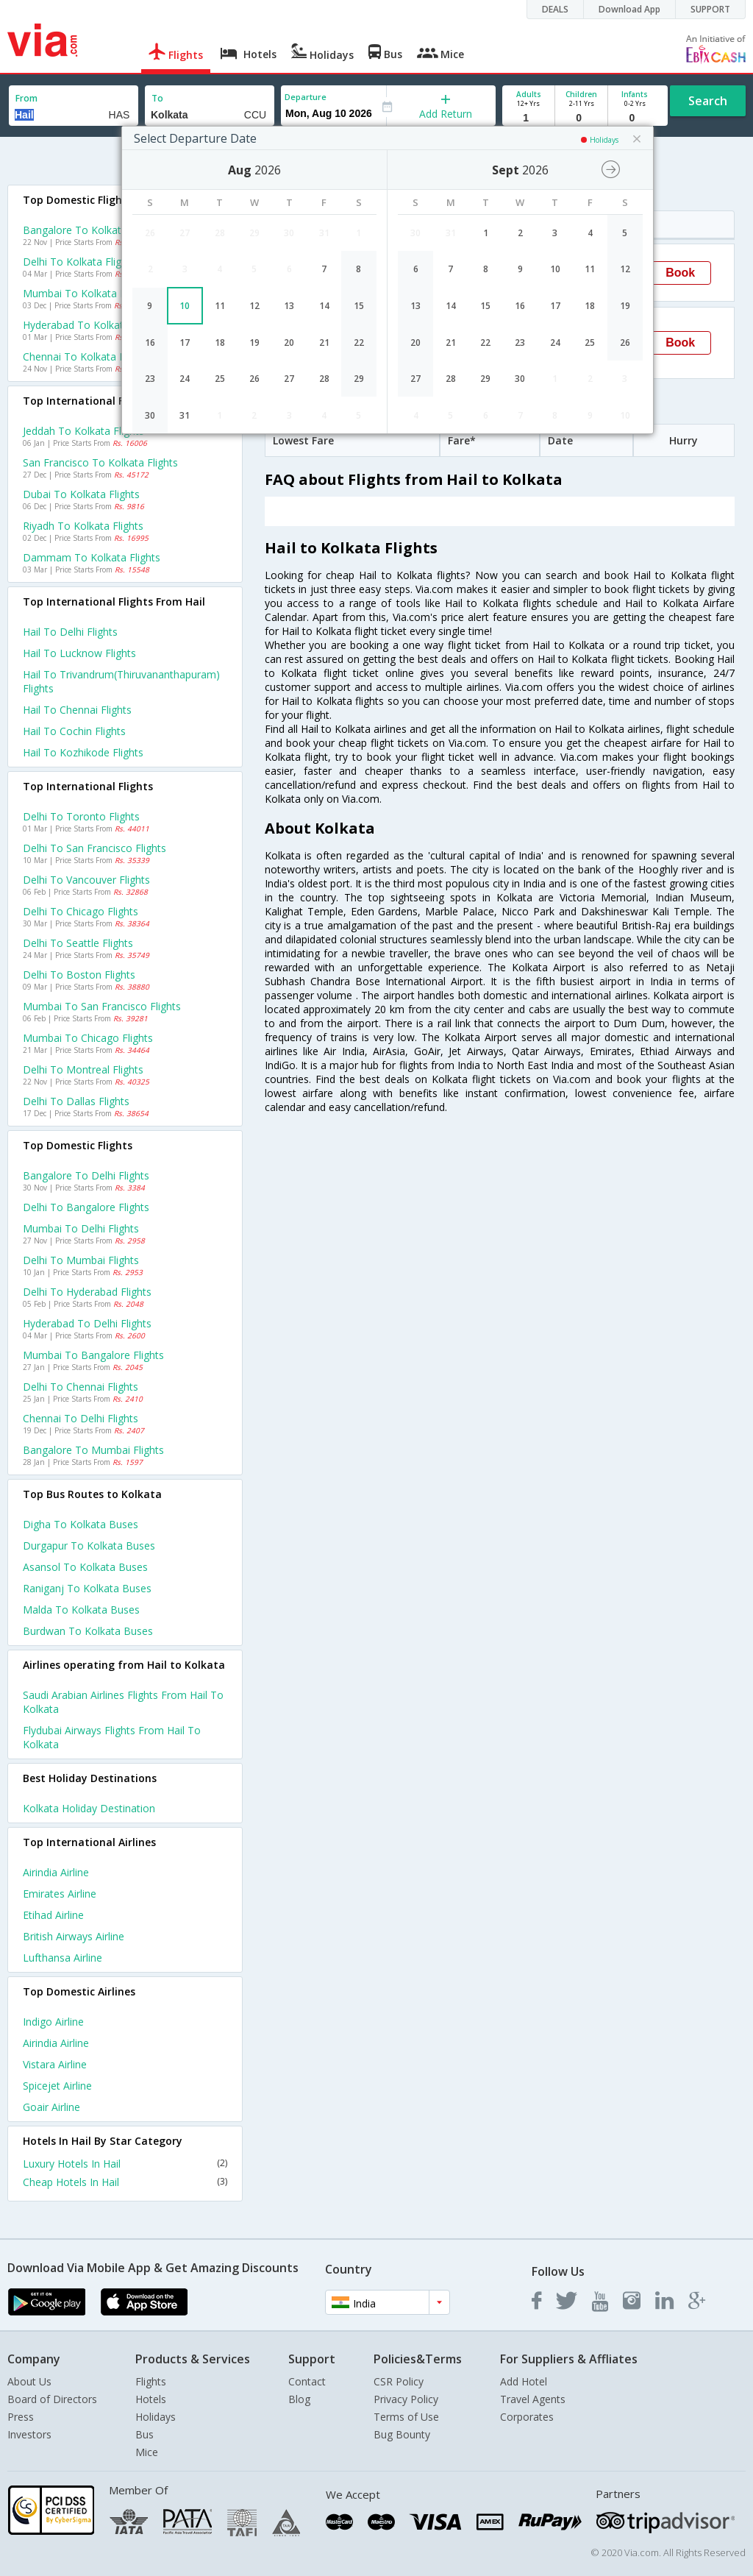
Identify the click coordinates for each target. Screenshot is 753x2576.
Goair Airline (51, 2107)
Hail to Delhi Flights (70, 632)
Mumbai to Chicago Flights (88, 1038)
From (26, 98)
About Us (29, 2381)
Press (20, 2417)
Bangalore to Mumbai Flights (93, 1450)
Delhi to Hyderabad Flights (87, 1292)
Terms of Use (406, 2417)
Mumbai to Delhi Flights (81, 1228)
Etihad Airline (53, 1915)
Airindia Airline (56, 1872)
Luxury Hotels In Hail (125, 2164)
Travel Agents (532, 2399)
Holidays (155, 2417)
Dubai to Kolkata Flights (81, 494)
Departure (305, 96)
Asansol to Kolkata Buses (85, 1567)
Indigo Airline (53, 2022)
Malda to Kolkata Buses (81, 1610)
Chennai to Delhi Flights (80, 1418)
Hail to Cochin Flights (74, 731)
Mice (146, 2452)
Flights (150, 2381)
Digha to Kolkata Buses (80, 1524)
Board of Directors (52, 2399)
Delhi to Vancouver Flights (86, 880)
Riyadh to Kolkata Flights (83, 526)
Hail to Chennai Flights (77, 710)
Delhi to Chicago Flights (80, 911)
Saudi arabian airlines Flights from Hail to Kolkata (123, 1702)
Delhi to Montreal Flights (83, 1069)
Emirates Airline (59, 1894)
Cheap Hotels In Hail (125, 2182)
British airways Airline (73, 1936)
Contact (307, 2381)
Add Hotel (523, 2381)
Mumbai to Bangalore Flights (93, 1355)
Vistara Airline (55, 2064)
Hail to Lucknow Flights (79, 653)
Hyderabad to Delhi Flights (87, 1323)
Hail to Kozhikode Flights (83, 752)
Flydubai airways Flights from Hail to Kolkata (112, 1737)
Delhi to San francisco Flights (94, 848)
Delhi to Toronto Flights (81, 816)
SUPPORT (710, 9)
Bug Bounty (402, 2434)
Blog (299, 2399)
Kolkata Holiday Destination (89, 1808)
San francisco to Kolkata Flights (100, 462)
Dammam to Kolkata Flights (91, 557)
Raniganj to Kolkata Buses (87, 1588)
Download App (629, 9)
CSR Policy (399, 2381)
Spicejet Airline (57, 2086)
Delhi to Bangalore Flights (86, 1207)
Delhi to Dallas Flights (76, 1101)
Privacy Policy (406, 2399)
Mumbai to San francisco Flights (102, 1006)
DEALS (555, 9)
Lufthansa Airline (62, 1958)
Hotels (150, 2399)
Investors (29, 2434)
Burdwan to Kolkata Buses (88, 1631)
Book (680, 272)
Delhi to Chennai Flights (80, 1387)
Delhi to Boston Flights (79, 975)
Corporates (527, 2417)
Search (707, 101)
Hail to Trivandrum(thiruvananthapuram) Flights (121, 681)
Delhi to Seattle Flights (78, 943)
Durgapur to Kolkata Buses (89, 1546)
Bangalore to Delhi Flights (86, 1175)
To (157, 98)
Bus (144, 2434)
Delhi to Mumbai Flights (81, 1260)
